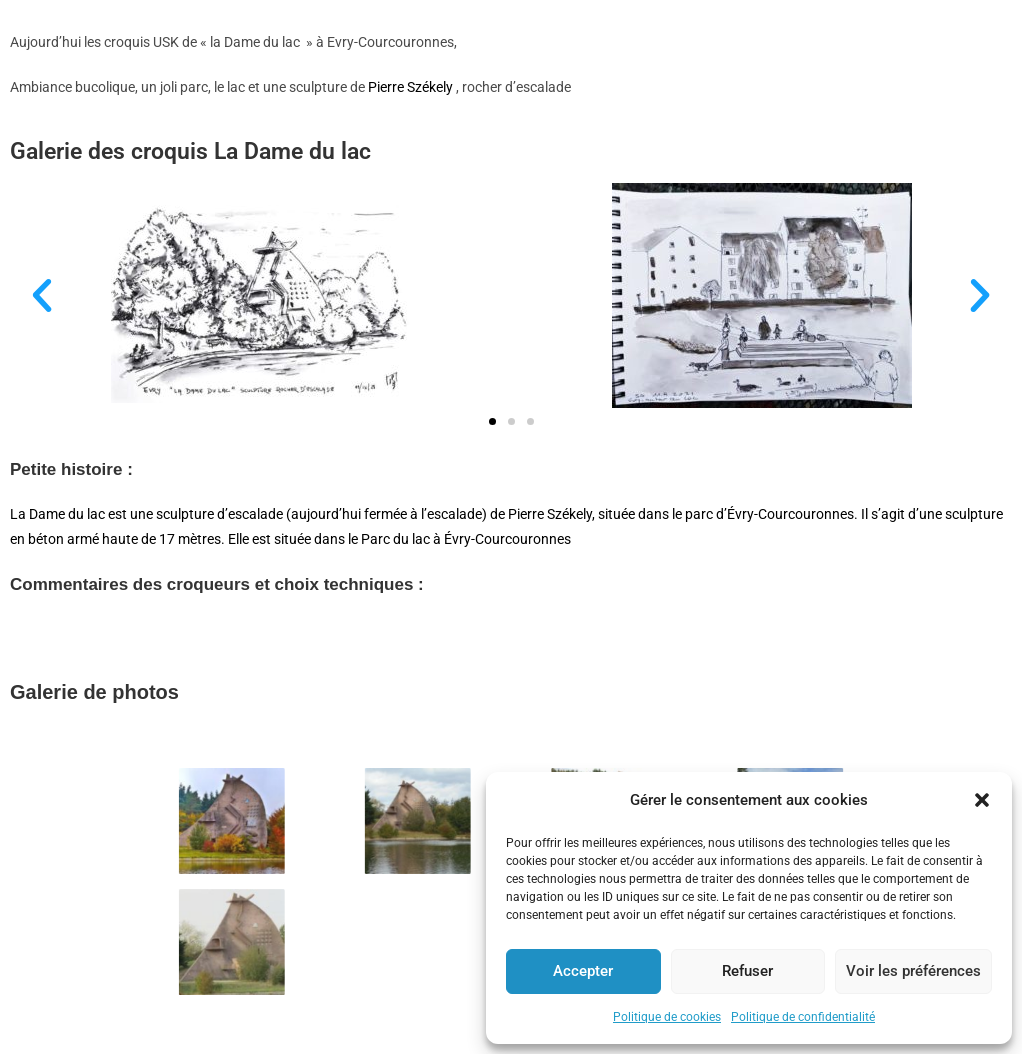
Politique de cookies (667, 1017)
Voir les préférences (913, 971)
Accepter (583, 971)
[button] (982, 800)
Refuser (747, 971)
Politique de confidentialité (803, 1017)
